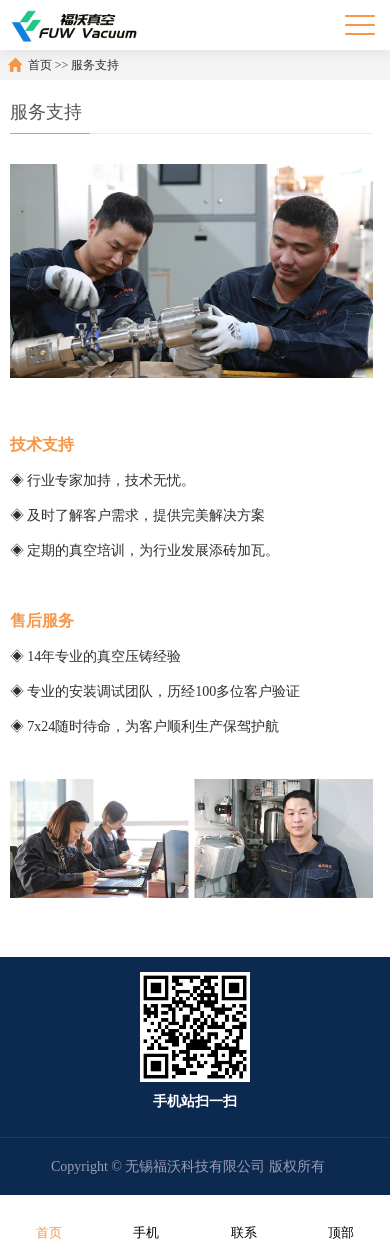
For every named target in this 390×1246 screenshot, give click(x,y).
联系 (244, 1219)
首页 (40, 65)
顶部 (341, 1219)
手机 (146, 1219)
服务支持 (95, 65)
